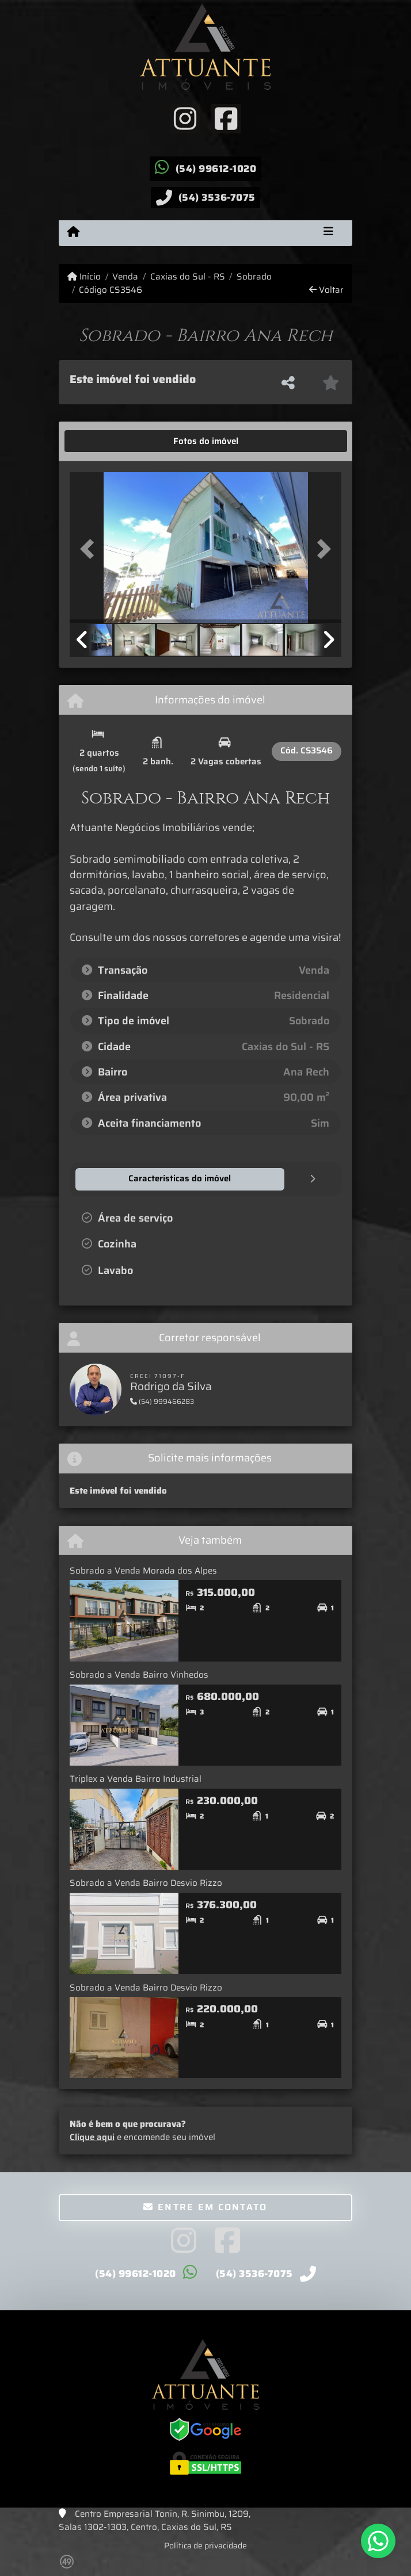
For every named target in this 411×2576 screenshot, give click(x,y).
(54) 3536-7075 (217, 197)
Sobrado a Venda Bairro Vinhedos (139, 1674)
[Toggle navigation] (328, 233)
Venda (125, 277)
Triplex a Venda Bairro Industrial (135, 1778)
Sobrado (254, 277)
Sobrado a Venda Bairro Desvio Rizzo (146, 1882)
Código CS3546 (110, 290)
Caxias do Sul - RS (187, 277)
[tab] (105, 441)
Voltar (326, 290)
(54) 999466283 (162, 1400)
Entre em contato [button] (205, 2206)
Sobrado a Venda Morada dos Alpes (143, 1570)
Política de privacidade (205, 2545)
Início (84, 277)
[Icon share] (185, 118)
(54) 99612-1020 (216, 168)
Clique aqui (92, 2137)
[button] (90, 549)
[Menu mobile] (73, 232)
